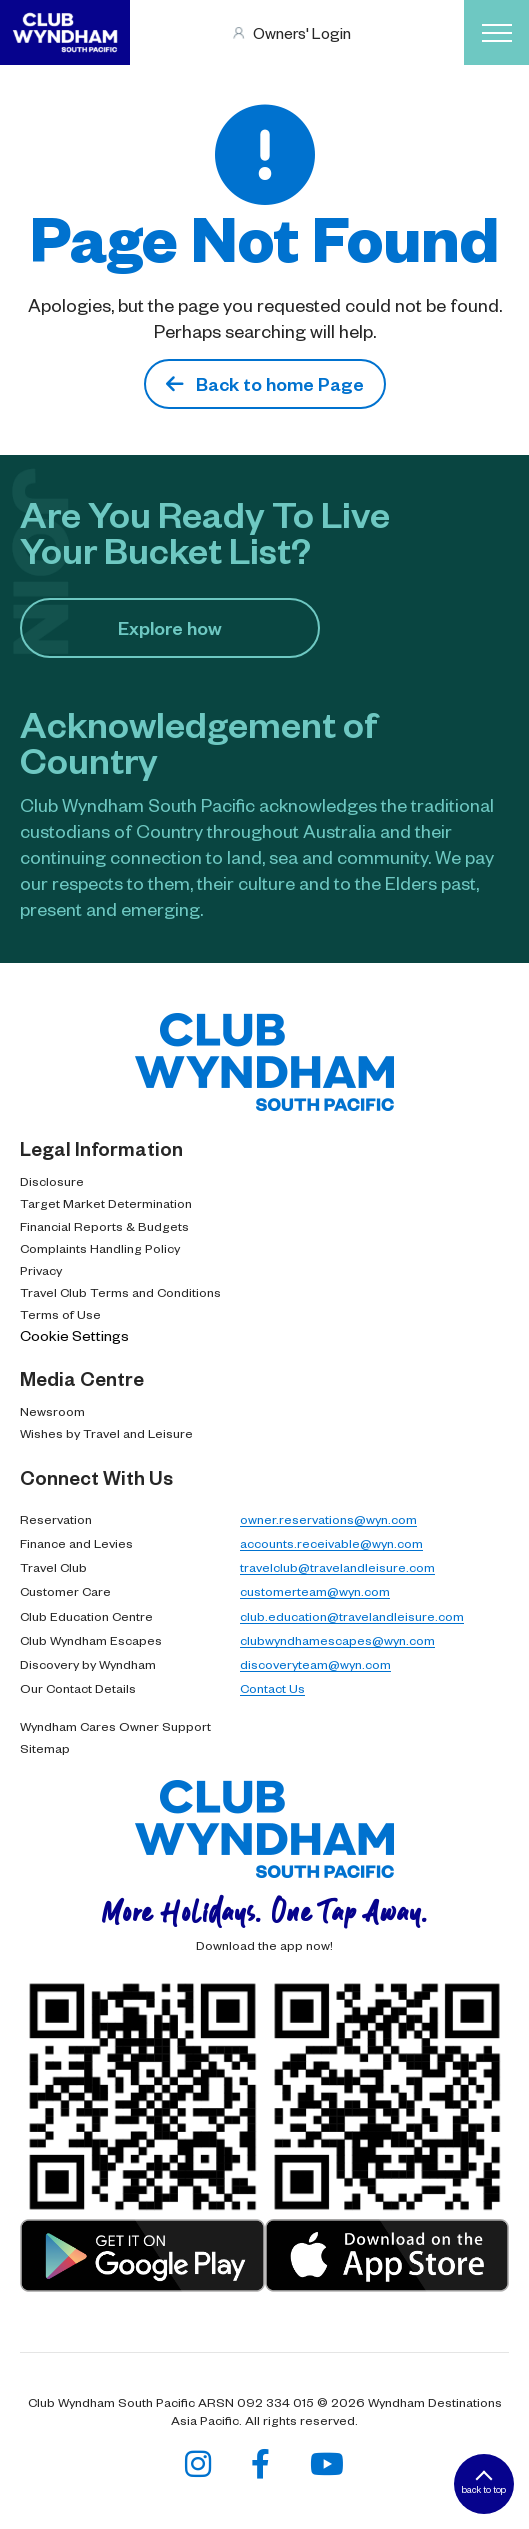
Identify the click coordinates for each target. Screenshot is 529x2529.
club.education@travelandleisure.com (352, 1616)
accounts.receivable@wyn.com (331, 1543)
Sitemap (45, 1748)
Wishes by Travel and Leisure (106, 1433)
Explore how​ (170, 627)
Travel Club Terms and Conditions (120, 1292)
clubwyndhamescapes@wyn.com (337, 1640)
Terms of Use (60, 1314)
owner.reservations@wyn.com (328, 1519)
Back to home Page (265, 383)
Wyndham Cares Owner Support (115, 1726)
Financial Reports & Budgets (104, 1226)
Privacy (41, 1270)
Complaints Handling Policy (100, 1248)
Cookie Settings (74, 1335)
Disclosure (52, 1181)
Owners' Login (302, 32)
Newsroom (52, 1411)
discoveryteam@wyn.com (315, 1664)
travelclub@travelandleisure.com (337, 1567)
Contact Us (272, 1688)
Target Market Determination (106, 1203)
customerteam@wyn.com (315, 1591)
